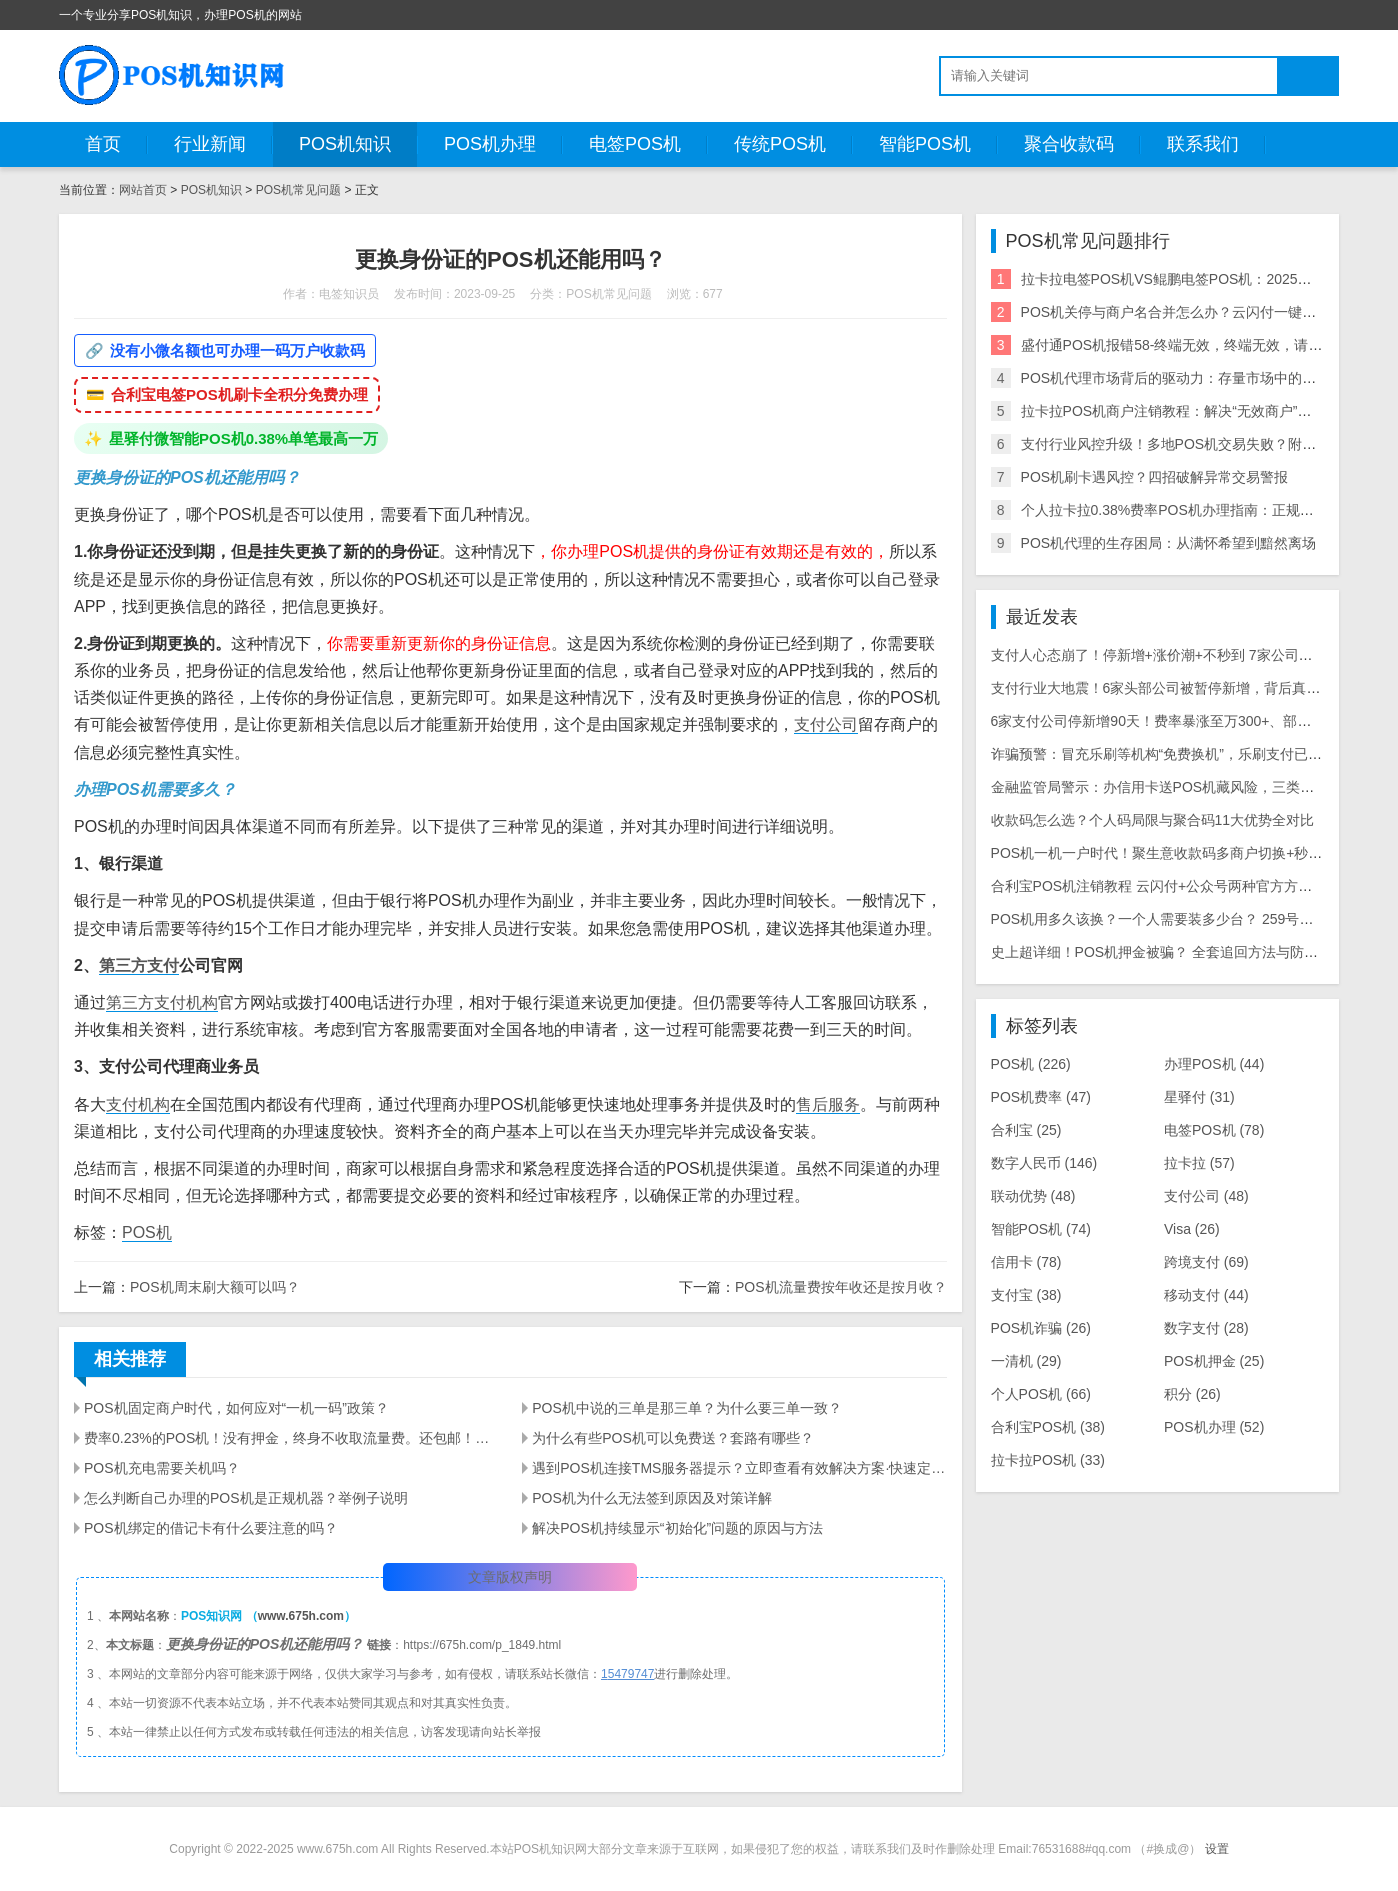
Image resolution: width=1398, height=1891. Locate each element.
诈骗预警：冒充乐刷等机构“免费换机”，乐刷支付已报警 (1163, 754)
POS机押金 (1214, 1361)
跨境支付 (1206, 1262)
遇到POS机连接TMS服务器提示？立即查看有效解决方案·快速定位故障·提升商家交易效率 (739, 1468)
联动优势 (1033, 1196)
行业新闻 (210, 144)
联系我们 (1203, 144)
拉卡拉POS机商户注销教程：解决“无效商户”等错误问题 (1194, 411)
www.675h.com (301, 1616)
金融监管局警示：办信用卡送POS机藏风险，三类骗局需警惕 (1181, 787)
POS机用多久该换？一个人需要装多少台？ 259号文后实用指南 (1187, 919)
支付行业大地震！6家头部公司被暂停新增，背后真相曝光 (1170, 688)
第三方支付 (139, 965)
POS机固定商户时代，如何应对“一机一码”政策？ (236, 1408)
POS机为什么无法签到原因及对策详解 (652, 1498)
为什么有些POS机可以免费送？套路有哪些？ (673, 1438)
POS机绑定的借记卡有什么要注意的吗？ (211, 1528)
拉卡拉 (1199, 1163)
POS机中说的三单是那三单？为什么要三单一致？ (687, 1408)
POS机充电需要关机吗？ (162, 1468)
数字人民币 (1044, 1163)
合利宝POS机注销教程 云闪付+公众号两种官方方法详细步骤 (1180, 886)
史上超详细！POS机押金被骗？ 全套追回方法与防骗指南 (1168, 952)
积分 (1192, 1394)
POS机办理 (490, 144)
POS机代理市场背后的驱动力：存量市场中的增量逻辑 (1190, 378)
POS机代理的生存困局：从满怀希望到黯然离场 (1169, 543)
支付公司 (826, 724)
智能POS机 (925, 144)
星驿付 (1199, 1097)
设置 (1217, 1849)
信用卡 (1026, 1262)
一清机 (1026, 1361)
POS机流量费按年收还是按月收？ (841, 1287)
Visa (1192, 1229)
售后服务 (828, 1104)
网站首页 (143, 190)
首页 (103, 144)
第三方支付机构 (162, 1002)
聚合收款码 (1069, 144)
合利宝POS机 (1048, 1427)
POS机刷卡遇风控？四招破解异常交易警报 (1155, 477)
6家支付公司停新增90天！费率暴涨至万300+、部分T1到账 (1173, 721)
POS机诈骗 (1041, 1328)
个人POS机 (1041, 1394)
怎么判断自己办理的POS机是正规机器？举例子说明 (246, 1498)
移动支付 (1206, 1295)
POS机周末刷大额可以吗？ (215, 1287)
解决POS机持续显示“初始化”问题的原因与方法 (677, 1528)
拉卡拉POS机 (1048, 1460)
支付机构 (138, 1104)
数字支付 (1206, 1328)
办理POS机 (1214, 1064)
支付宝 (1026, 1295)
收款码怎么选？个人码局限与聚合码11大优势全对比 (1153, 820)
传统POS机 (780, 144)
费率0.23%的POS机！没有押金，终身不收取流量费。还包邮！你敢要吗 (291, 1438)
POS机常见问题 (298, 190)
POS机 (147, 1232)
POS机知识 (345, 144)
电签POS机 (635, 144)
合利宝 (1026, 1130)
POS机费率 (1041, 1097)
